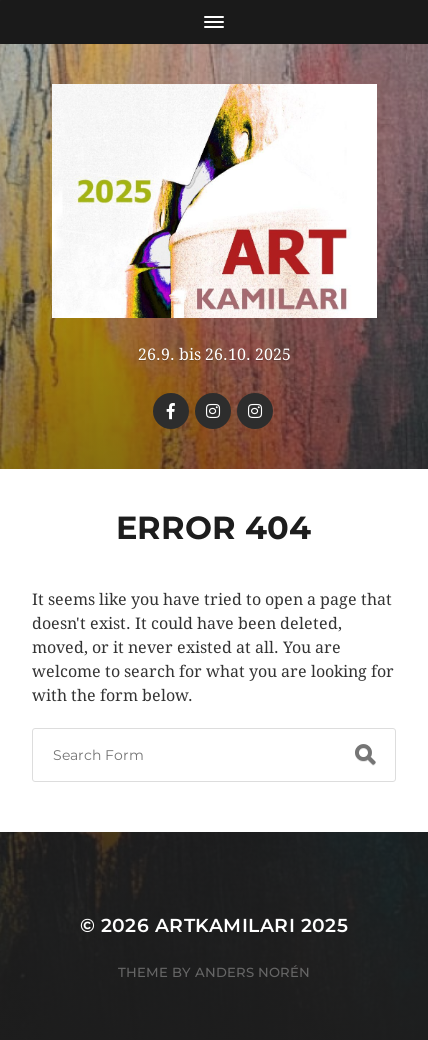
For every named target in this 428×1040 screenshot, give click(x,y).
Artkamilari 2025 (252, 925)
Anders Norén (252, 972)
